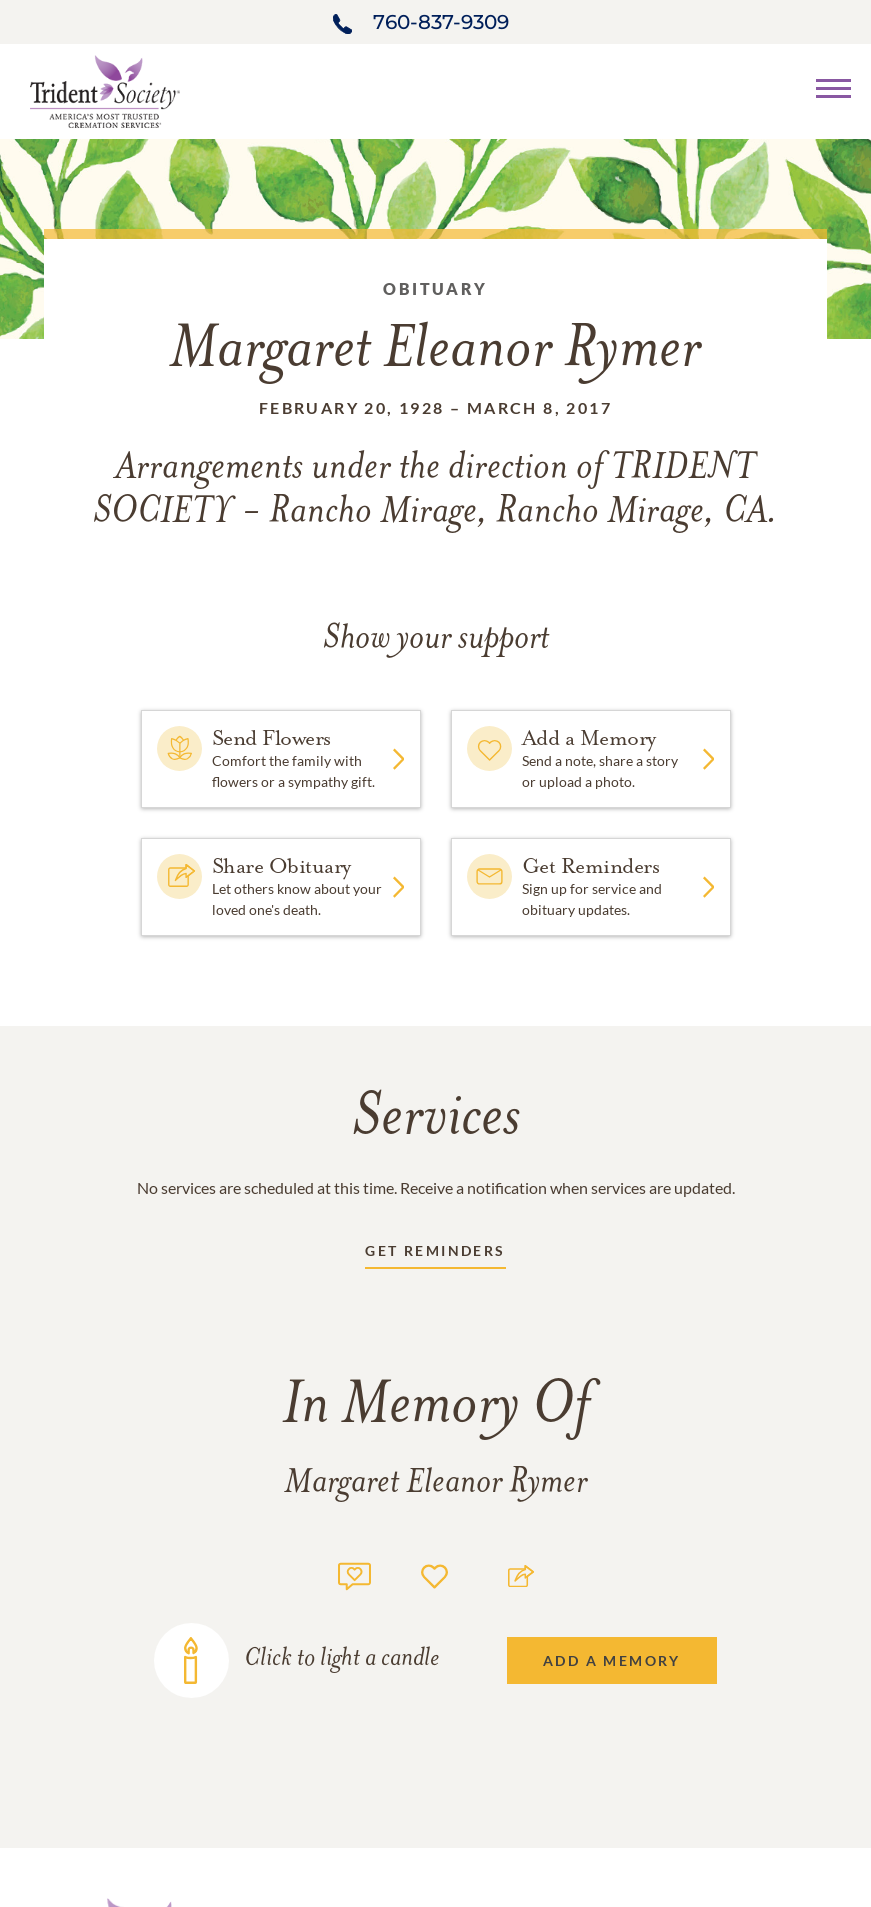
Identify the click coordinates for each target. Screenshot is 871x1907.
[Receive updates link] (435, 1254)
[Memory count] (354, 1573)
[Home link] (105, 89)
